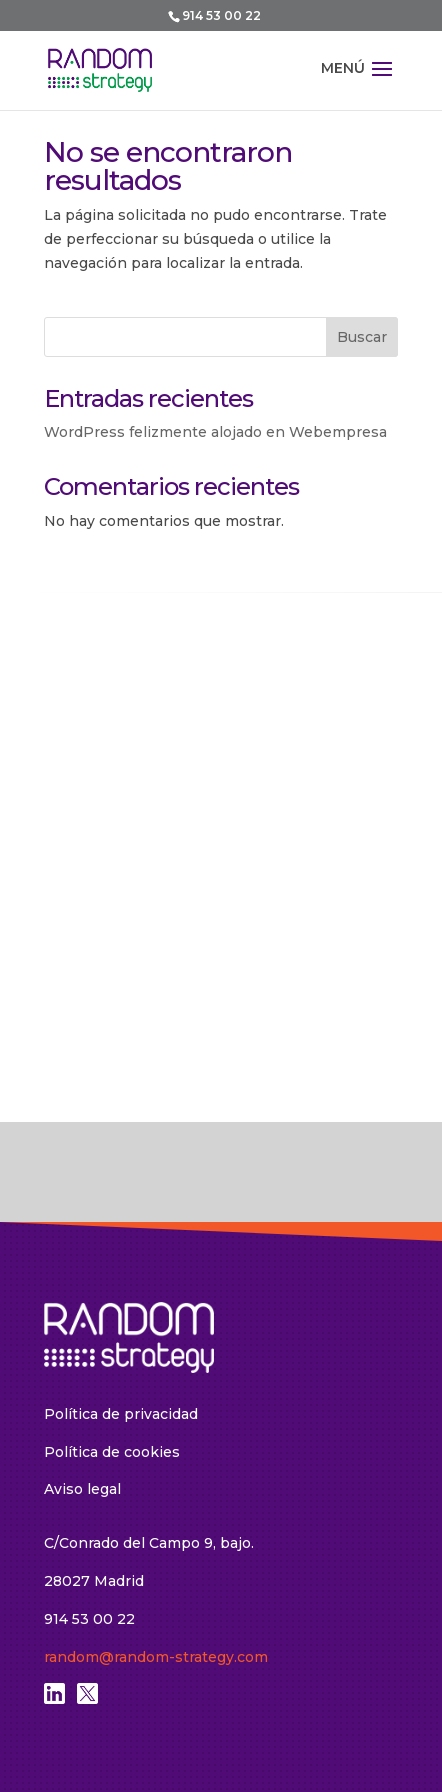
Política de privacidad (121, 1414)
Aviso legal (82, 1489)
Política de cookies (112, 1452)
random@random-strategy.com (156, 1657)
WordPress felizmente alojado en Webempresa (215, 432)
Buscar (362, 337)
